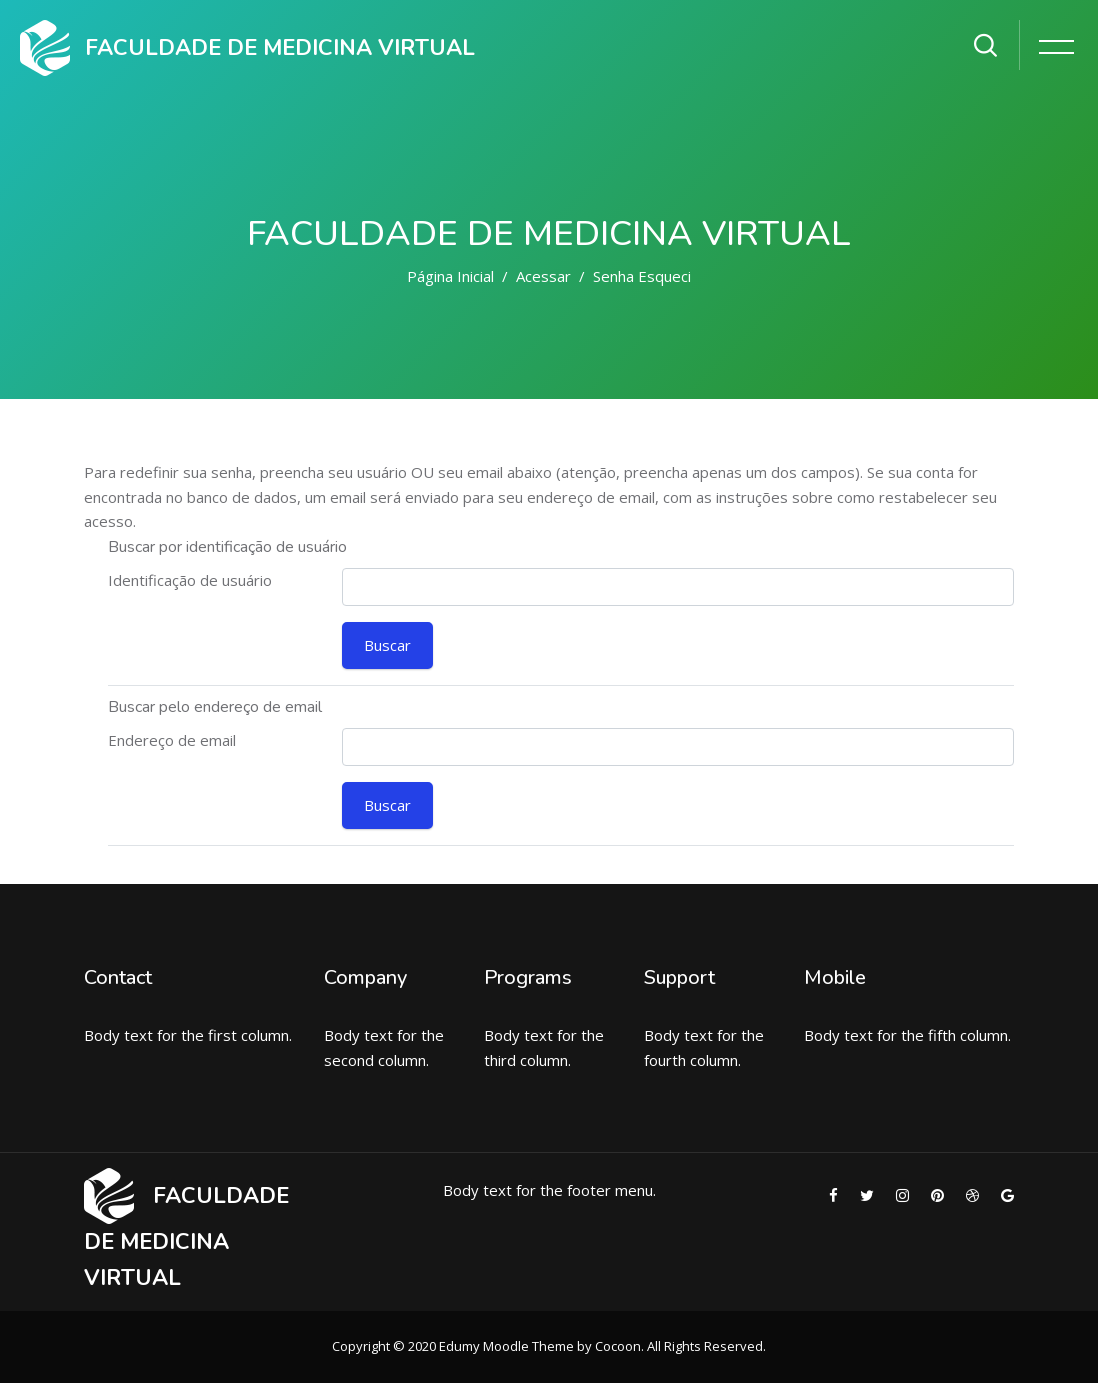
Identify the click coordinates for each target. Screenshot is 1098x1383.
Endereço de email (172, 740)
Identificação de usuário (190, 580)
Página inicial (450, 276)
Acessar (543, 276)
